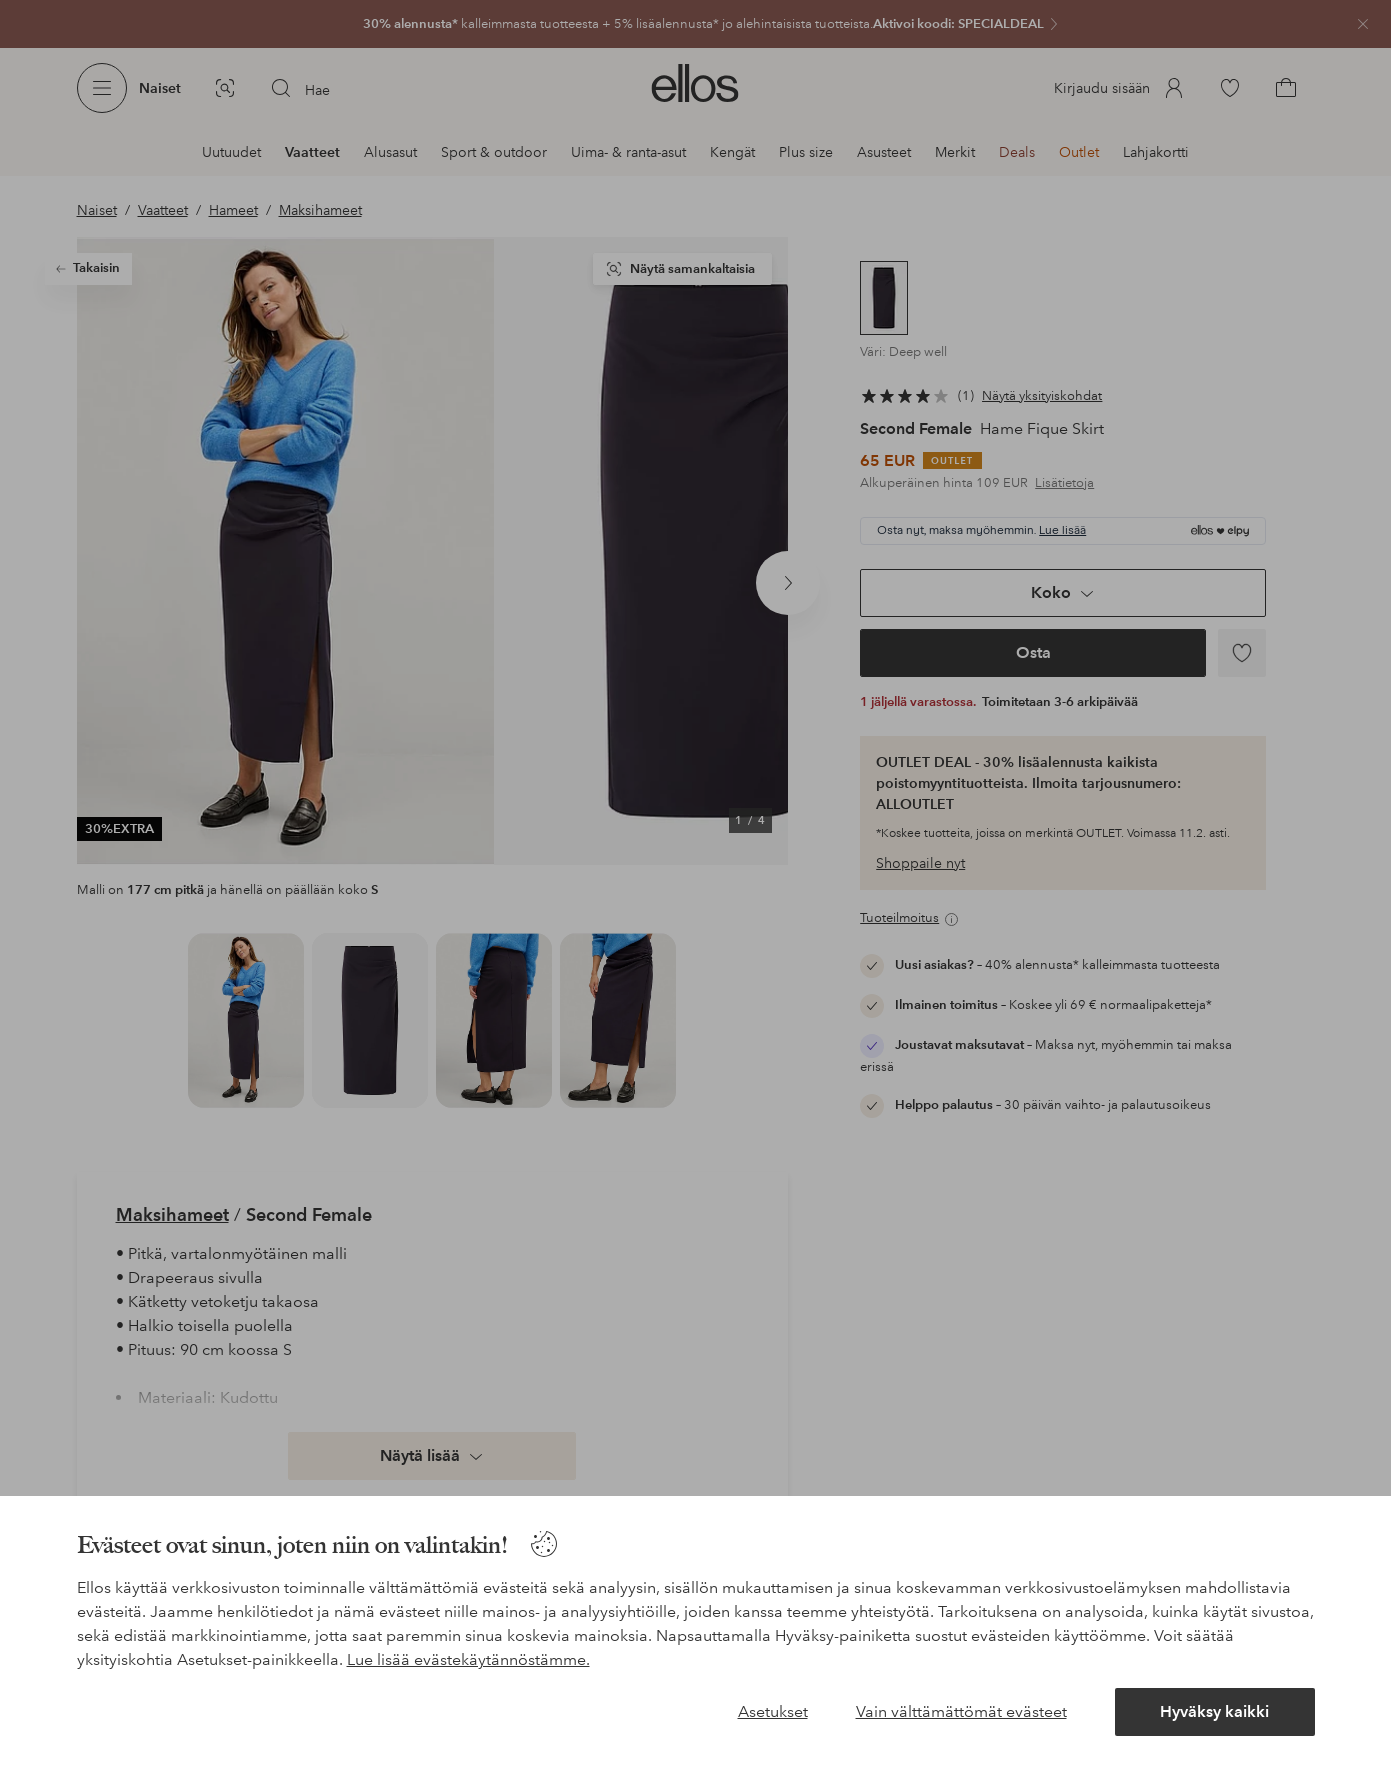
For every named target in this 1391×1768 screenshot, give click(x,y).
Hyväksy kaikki (1214, 1711)
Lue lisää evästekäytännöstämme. (468, 1659)
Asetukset (773, 1711)
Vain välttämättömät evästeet (961, 1711)
